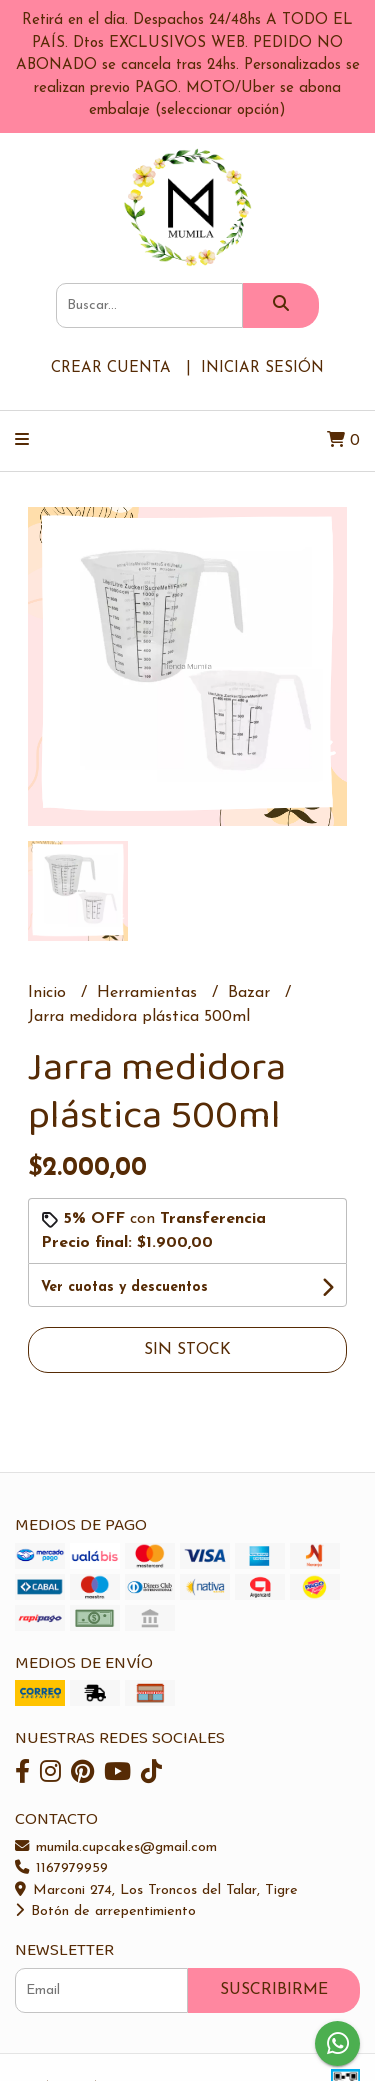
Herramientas (149, 993)
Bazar (251, 993)
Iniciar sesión (262, 368)
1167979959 (61, 1868)
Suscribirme (274, 1990)
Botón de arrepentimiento (105, 1911)
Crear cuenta (111, 368)
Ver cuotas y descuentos (124, 1287)
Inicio (49, 993)
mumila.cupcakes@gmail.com (116, 1847)
